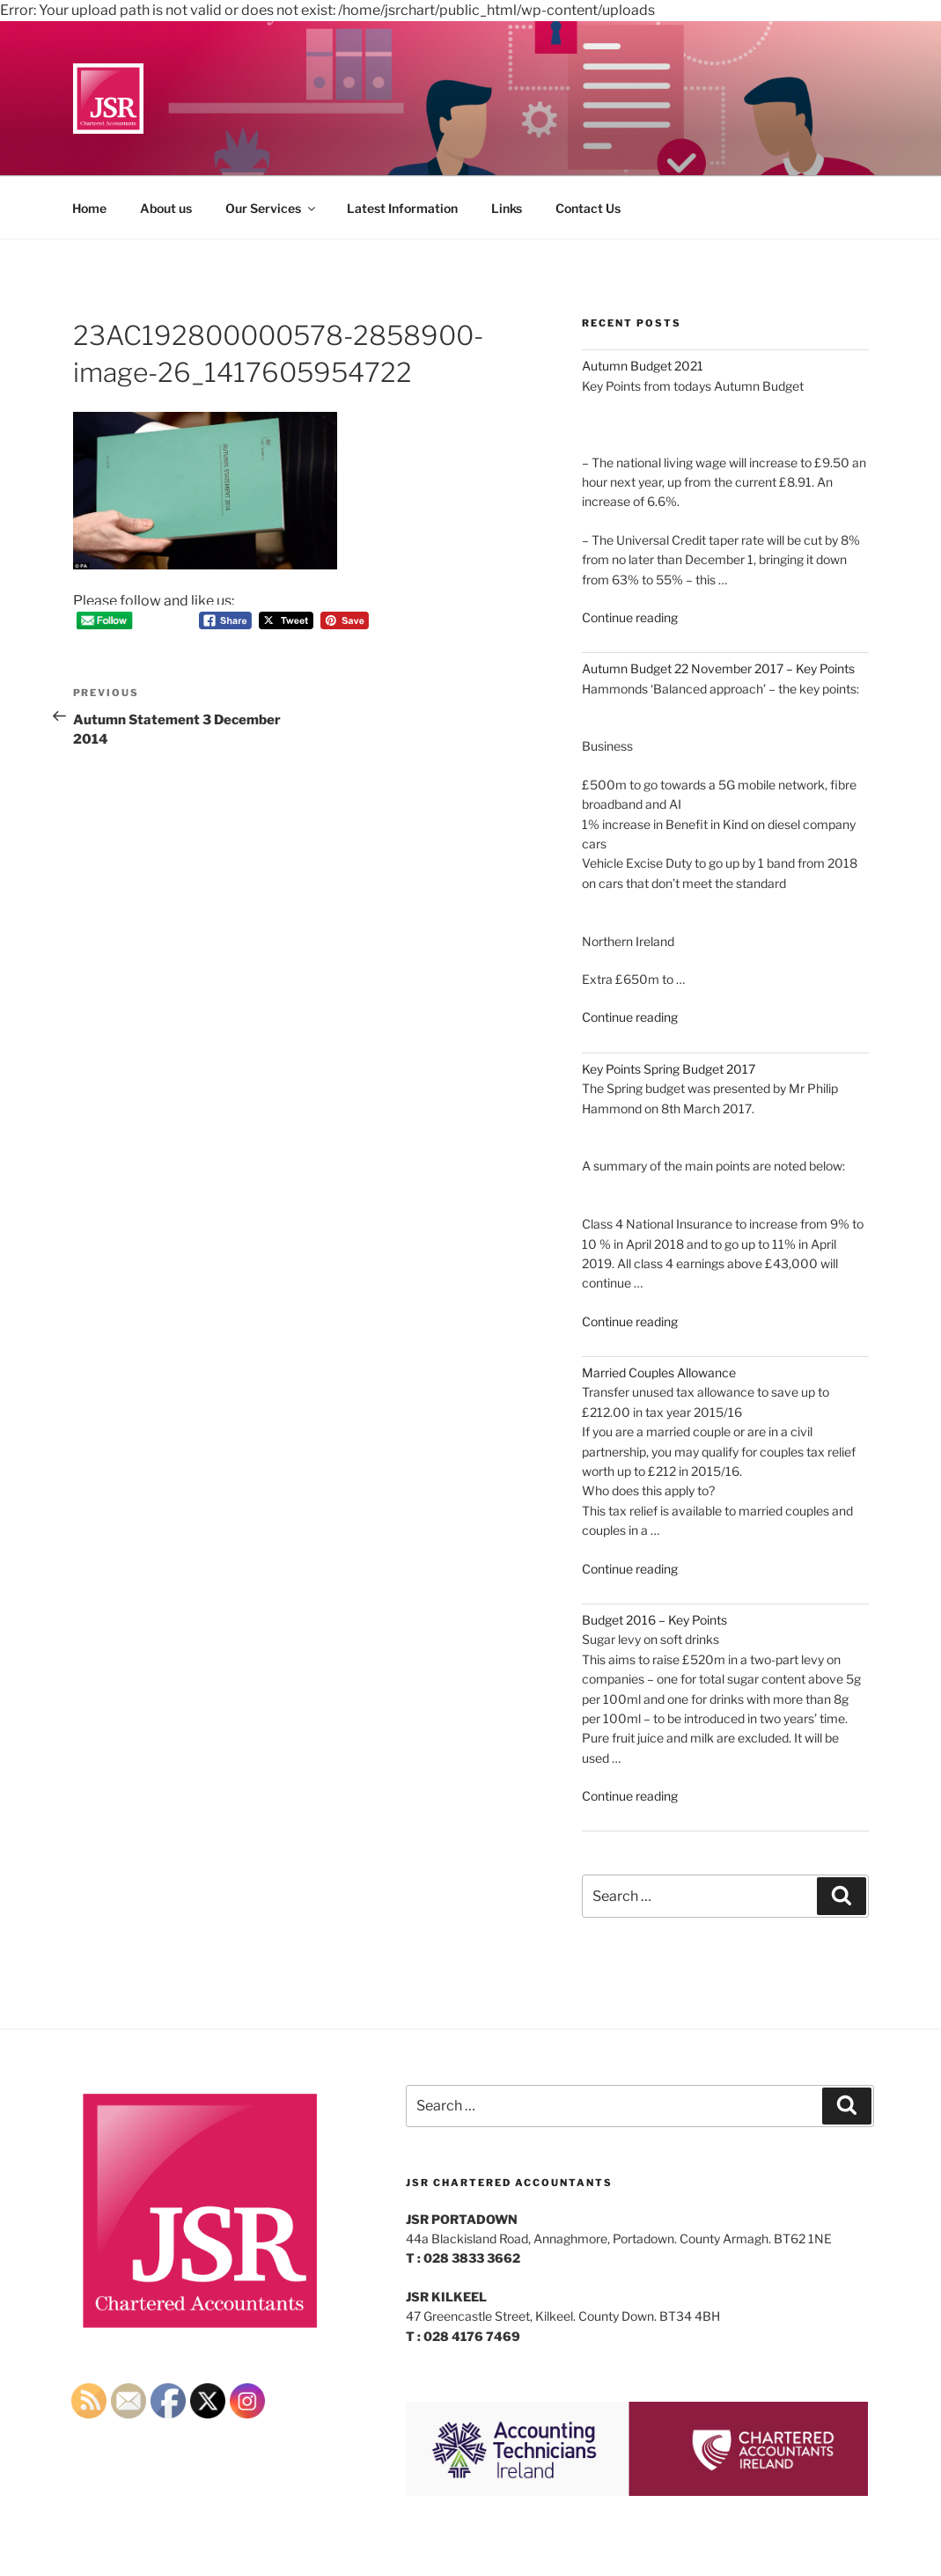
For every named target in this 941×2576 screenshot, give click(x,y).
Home (89, 208)
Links (506, 208)
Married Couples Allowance (659, 1372)
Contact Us (588, 208)
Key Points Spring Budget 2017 (668, 1068)
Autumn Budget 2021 (642, 365)
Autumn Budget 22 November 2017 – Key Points (718, 668)
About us (166, 208)
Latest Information (402, 208)
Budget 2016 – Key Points (654, 1619)
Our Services (271, 208)
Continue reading (630, 617)
